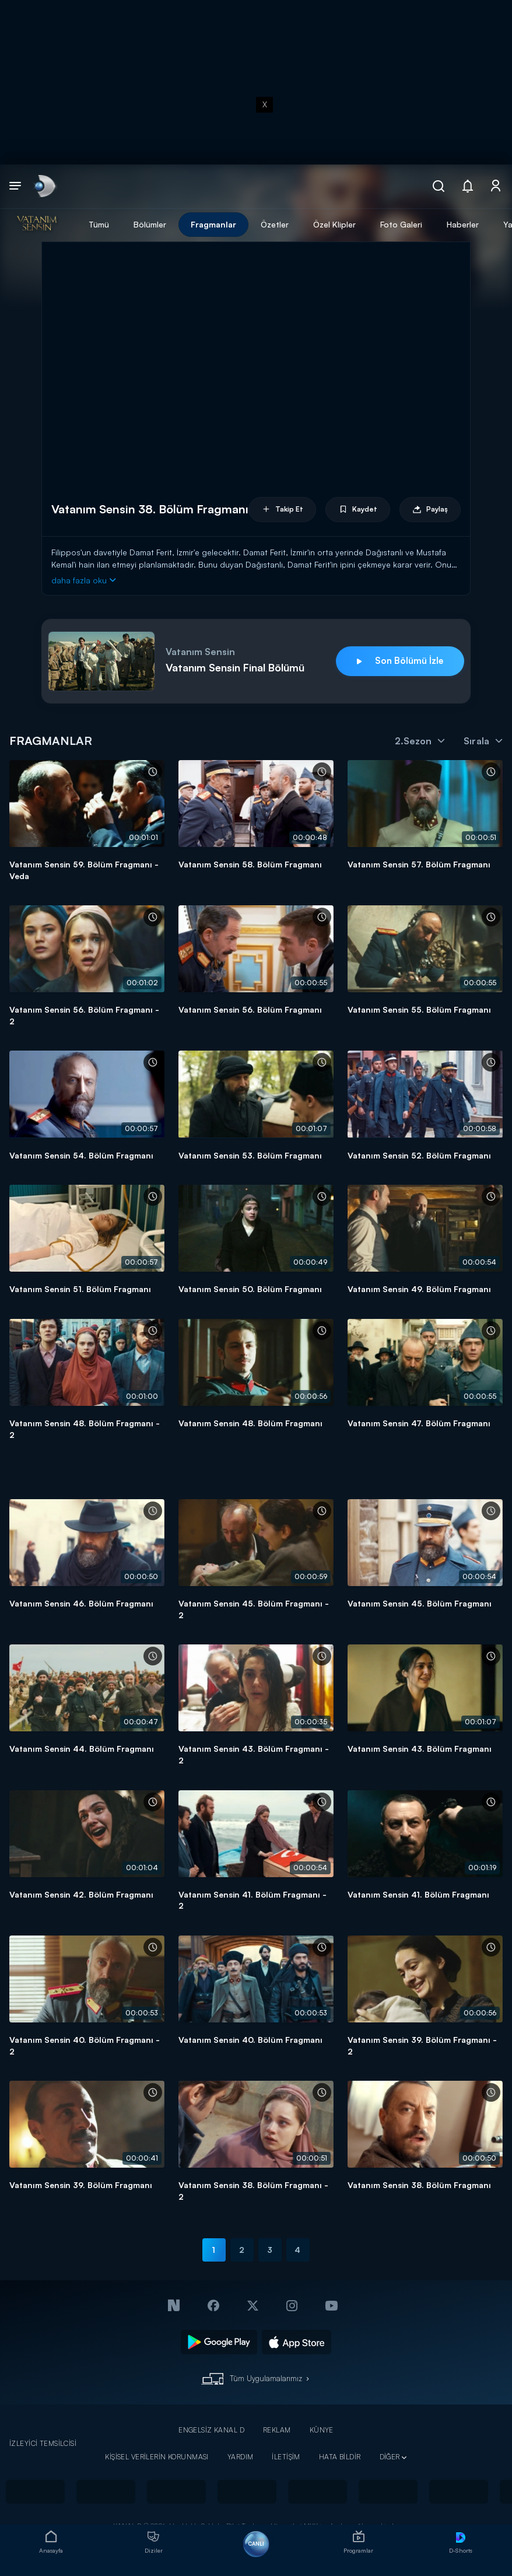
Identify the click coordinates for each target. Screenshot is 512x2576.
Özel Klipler (334, 224)
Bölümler (150, 224)
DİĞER (390, 2456)
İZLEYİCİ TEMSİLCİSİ (42, 2443)
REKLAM (277, 2430)
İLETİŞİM (286, 2456)
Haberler (463, 224)
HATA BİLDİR (340, 2456)
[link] (44, 186)
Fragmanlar (213, 224)
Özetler (275, 224)
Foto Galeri (401, 224)
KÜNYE (322, 2430)
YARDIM (240, 2456)
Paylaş (430, 509)
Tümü (99, 224)
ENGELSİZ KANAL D (211, 2430)
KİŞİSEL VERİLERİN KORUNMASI (157, 2456)
